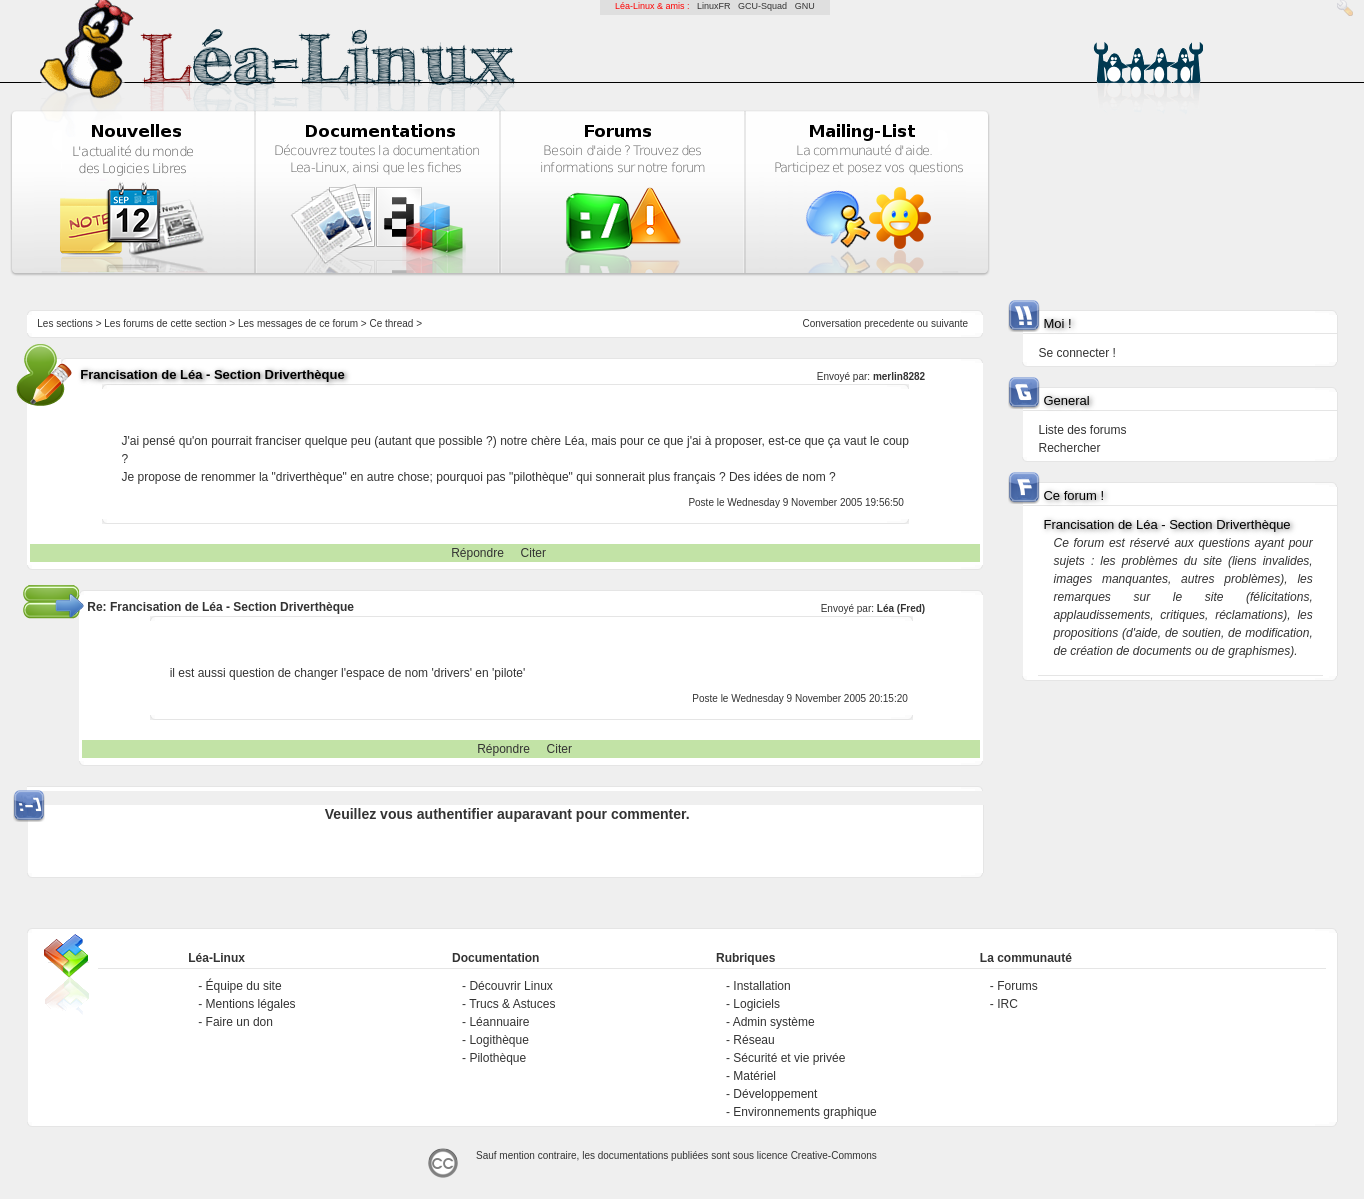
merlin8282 (899, 376)
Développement (775, 1094)
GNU (805, 6)
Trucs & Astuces (512, 1004)
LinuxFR (714, 6)
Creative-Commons (834, 1155)
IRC (1007, 1004)
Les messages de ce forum (298, 323)
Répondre (477, 553)
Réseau (753, 1040)
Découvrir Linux (510, 986)
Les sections (65, 323)
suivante (949, 323)
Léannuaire (499, 1022)
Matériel (754, 1076)
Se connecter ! (1076, 353)
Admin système (774, 1022)
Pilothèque (497, 1058)
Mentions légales (251, 1004)
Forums (1017, 986)
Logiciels (756, 1004)
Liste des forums (1082, 430)
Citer (533, 553)
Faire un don (239, 1022)
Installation (761, 986)
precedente (889, 323)
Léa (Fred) (901, 608)
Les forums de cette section (165, 323)
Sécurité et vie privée (789, 1058)
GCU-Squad (762, 6)
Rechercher (1069, 448)
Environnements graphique (804, 1112)
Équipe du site (244, 986)
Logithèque (498, 1040)
